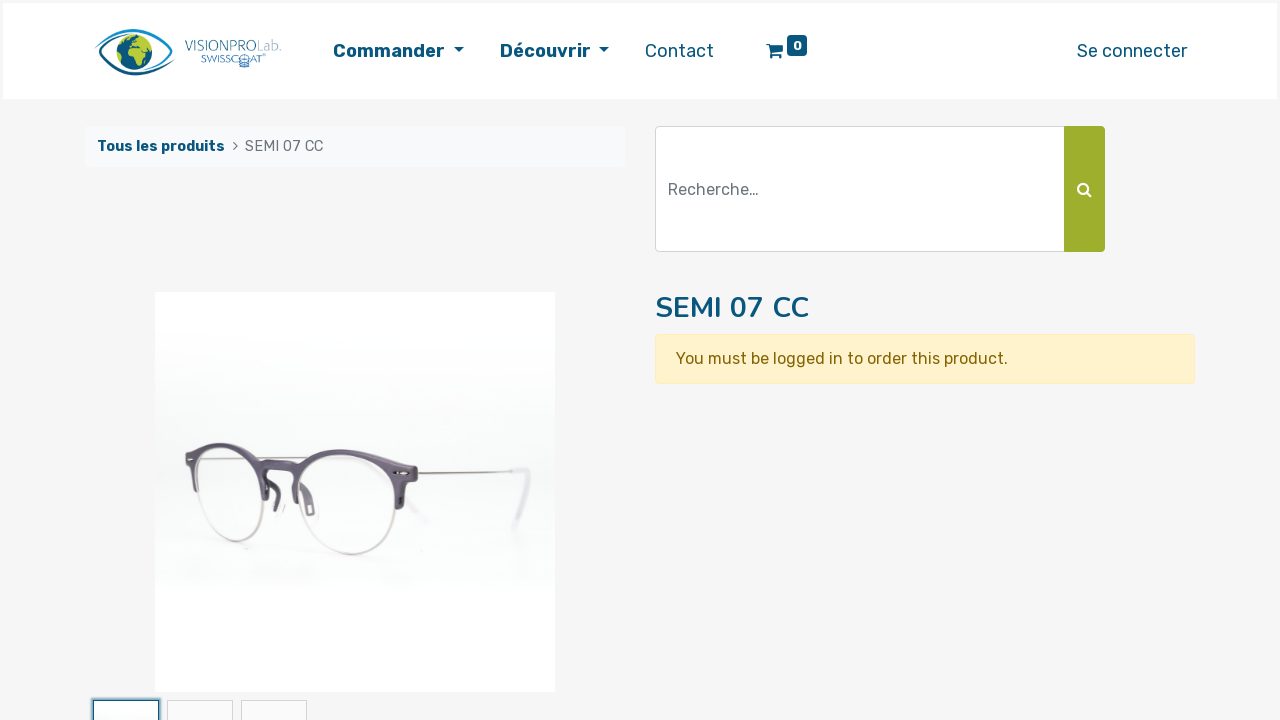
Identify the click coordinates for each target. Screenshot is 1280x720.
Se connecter (1132, 51)
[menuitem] (679, 51)
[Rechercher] (1084, 189)
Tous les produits (161, 146)
